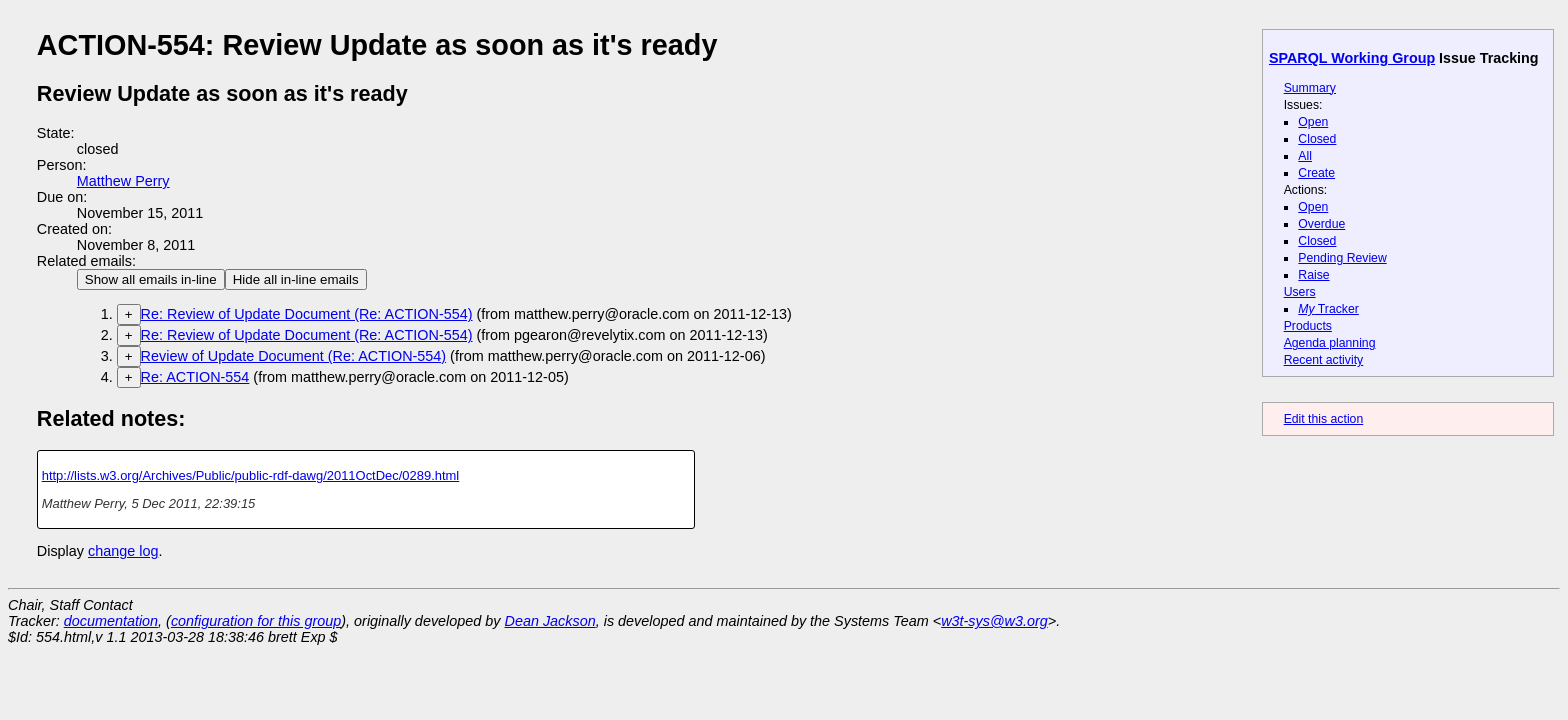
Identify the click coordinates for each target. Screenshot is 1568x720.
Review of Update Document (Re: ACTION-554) (294, 356)
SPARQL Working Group (1352, 58)
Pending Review (1342, 258)
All (1305, 156)
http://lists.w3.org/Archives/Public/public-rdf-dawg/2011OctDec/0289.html (251, 475)
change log (123, 551)
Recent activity (1324, 360)
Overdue (1321, 224)
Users (1300, 292)
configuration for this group (256, 621)
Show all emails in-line (151, 279)
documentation (111, 621)
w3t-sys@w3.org (994, 621)
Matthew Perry (123, 181)
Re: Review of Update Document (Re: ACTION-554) (307, 314)
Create (1316, 173)
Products (1308, 326)
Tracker (1328, 309)
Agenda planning (1330, 343)
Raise (1313, 275)
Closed (1317, 139)
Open (1313, 122)
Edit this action (1324, 419)
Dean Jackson (550, 621)
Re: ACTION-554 (195, 377)
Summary (1310, 88)
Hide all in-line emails (296, 279)
